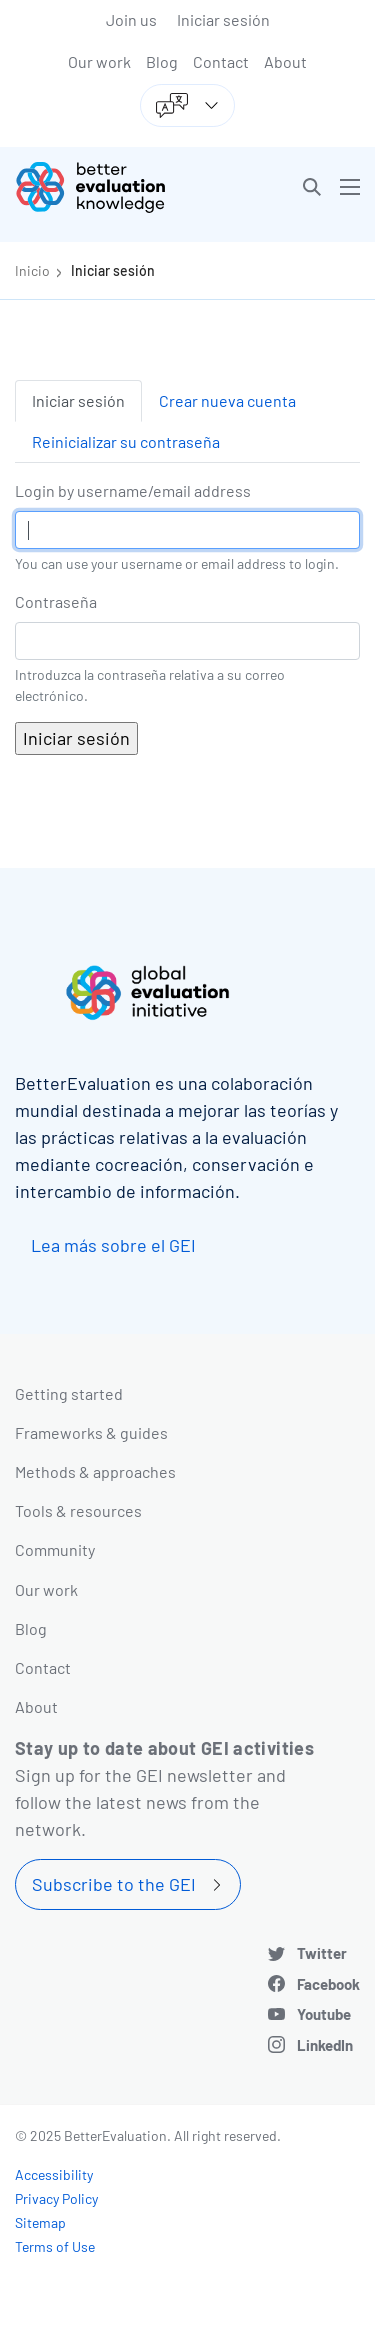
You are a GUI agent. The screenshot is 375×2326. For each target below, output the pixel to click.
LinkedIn (325, 2045)
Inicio (32, 270)
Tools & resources (78, 1510)
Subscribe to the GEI (114, 1884)
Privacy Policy (56, 2198)
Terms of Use (55, 2246)
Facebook (328, 1984)
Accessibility (54, 2174)
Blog (162, 61)
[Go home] (109, 187)
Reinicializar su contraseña (126, 441)
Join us (131, 19)
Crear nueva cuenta (227, 400)
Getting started (69, 1393)
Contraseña (56, 601)
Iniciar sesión (223, 19)
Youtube (324, 2014)
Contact (221, 61)
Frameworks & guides (91, 1432)
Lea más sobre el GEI (113, 1245)
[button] (312, 187)
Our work (99, 61)
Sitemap (40, 2222)
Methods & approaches (95, 1471)
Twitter (322, 1953)
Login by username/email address (133, 490)
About (285, 61)
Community (55, 1549)
